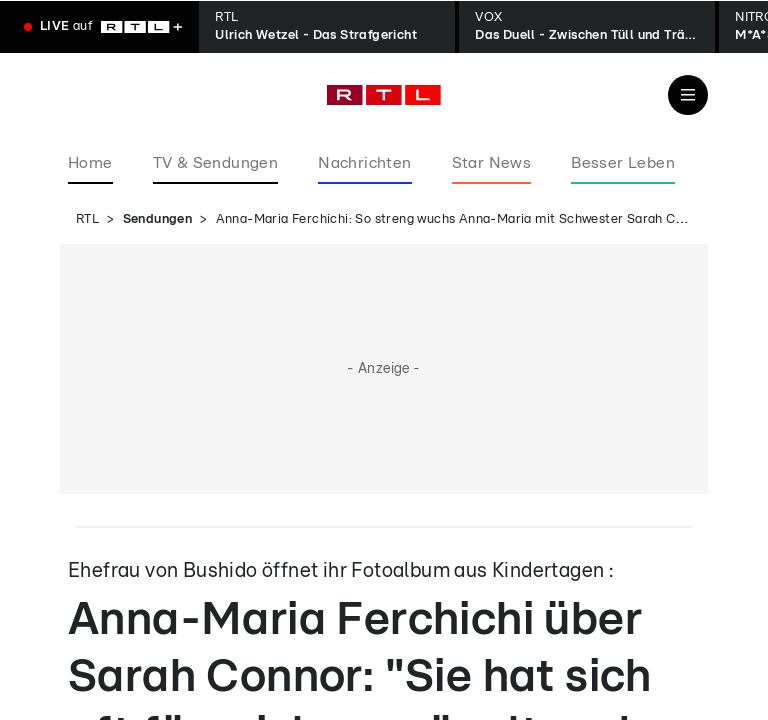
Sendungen (158, 219)
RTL (87, 219)
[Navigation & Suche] (688, 95)
